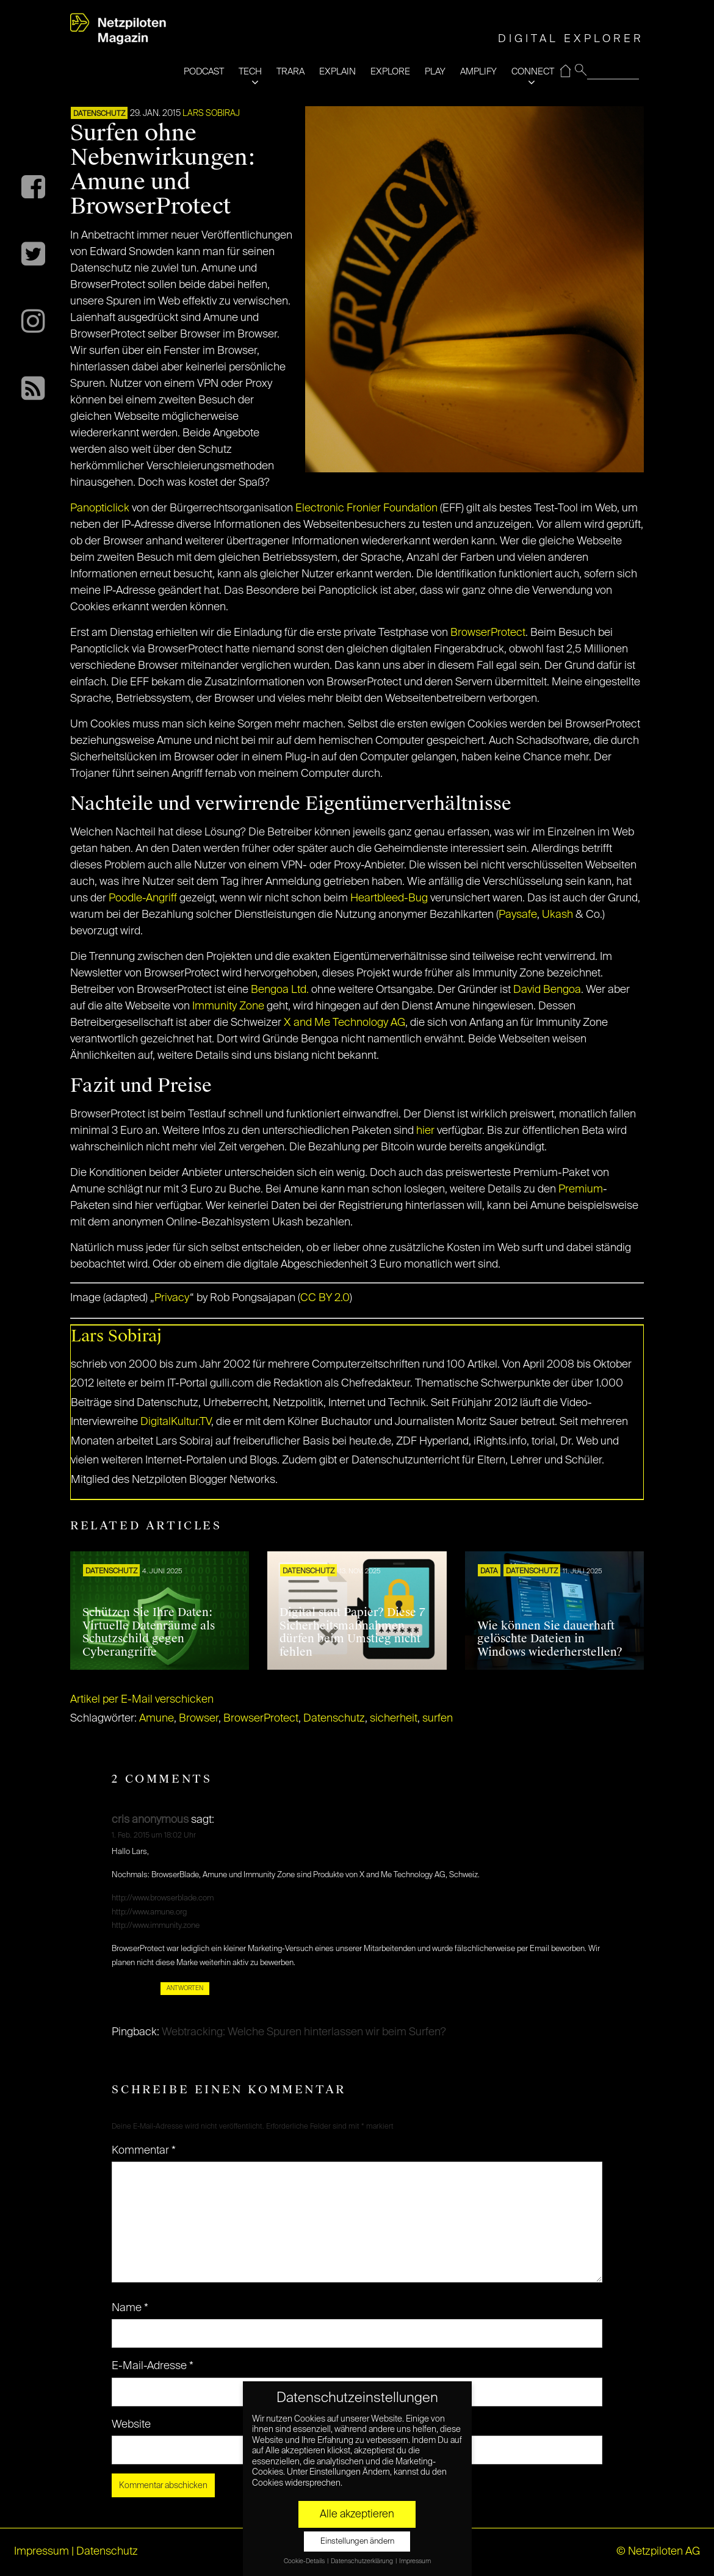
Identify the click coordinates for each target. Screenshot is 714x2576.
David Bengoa (547, 989)
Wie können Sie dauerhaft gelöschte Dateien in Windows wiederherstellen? (549, 1638)
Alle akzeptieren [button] (357, 2514)
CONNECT (532, 71)
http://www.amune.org (149, 1912)
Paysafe (518, 914)
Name (130, 2308)
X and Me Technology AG (344, 1022)
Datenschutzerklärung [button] (362, 2561)
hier (425, 1130)
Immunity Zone (228, 1006)
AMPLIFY (478, 71)
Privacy (172, 1298)
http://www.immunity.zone (156, 1926)
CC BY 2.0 (325, 1298)
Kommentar (144, 2150)
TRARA (290, 71)
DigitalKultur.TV (175, 1421)
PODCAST (204, 71)
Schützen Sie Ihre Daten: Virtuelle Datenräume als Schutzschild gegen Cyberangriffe (148, 1632)
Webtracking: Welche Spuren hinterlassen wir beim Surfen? (304, 2032)
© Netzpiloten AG (658, 2551)
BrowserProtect (487, 632)
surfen (437, 1718)
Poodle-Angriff (143, 898)
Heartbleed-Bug (389, 898)
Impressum (41, 2551)
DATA (489, 1571)
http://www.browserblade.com (163, 1898)
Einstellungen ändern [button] (357, 2541)
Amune (156, 1718)
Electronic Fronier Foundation (366, 508)
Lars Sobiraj (211, 113)
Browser (198, 1718)
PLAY (435, 71)
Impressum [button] (415, 2561)
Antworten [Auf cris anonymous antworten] (185, 1988)
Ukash (557, 914)
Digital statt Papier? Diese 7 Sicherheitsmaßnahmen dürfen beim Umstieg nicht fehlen (352, 1632)
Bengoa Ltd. (280, 989)
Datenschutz (99, 114)
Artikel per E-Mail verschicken (142, 1699)
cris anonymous (150, 1819)
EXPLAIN (337, 71)
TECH (250, 71)
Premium (580, 1189)
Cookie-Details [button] (305, 2561)
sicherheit (393, 1718)
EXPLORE (390, 71)
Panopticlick (99, 508)
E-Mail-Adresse (152, 2366)
